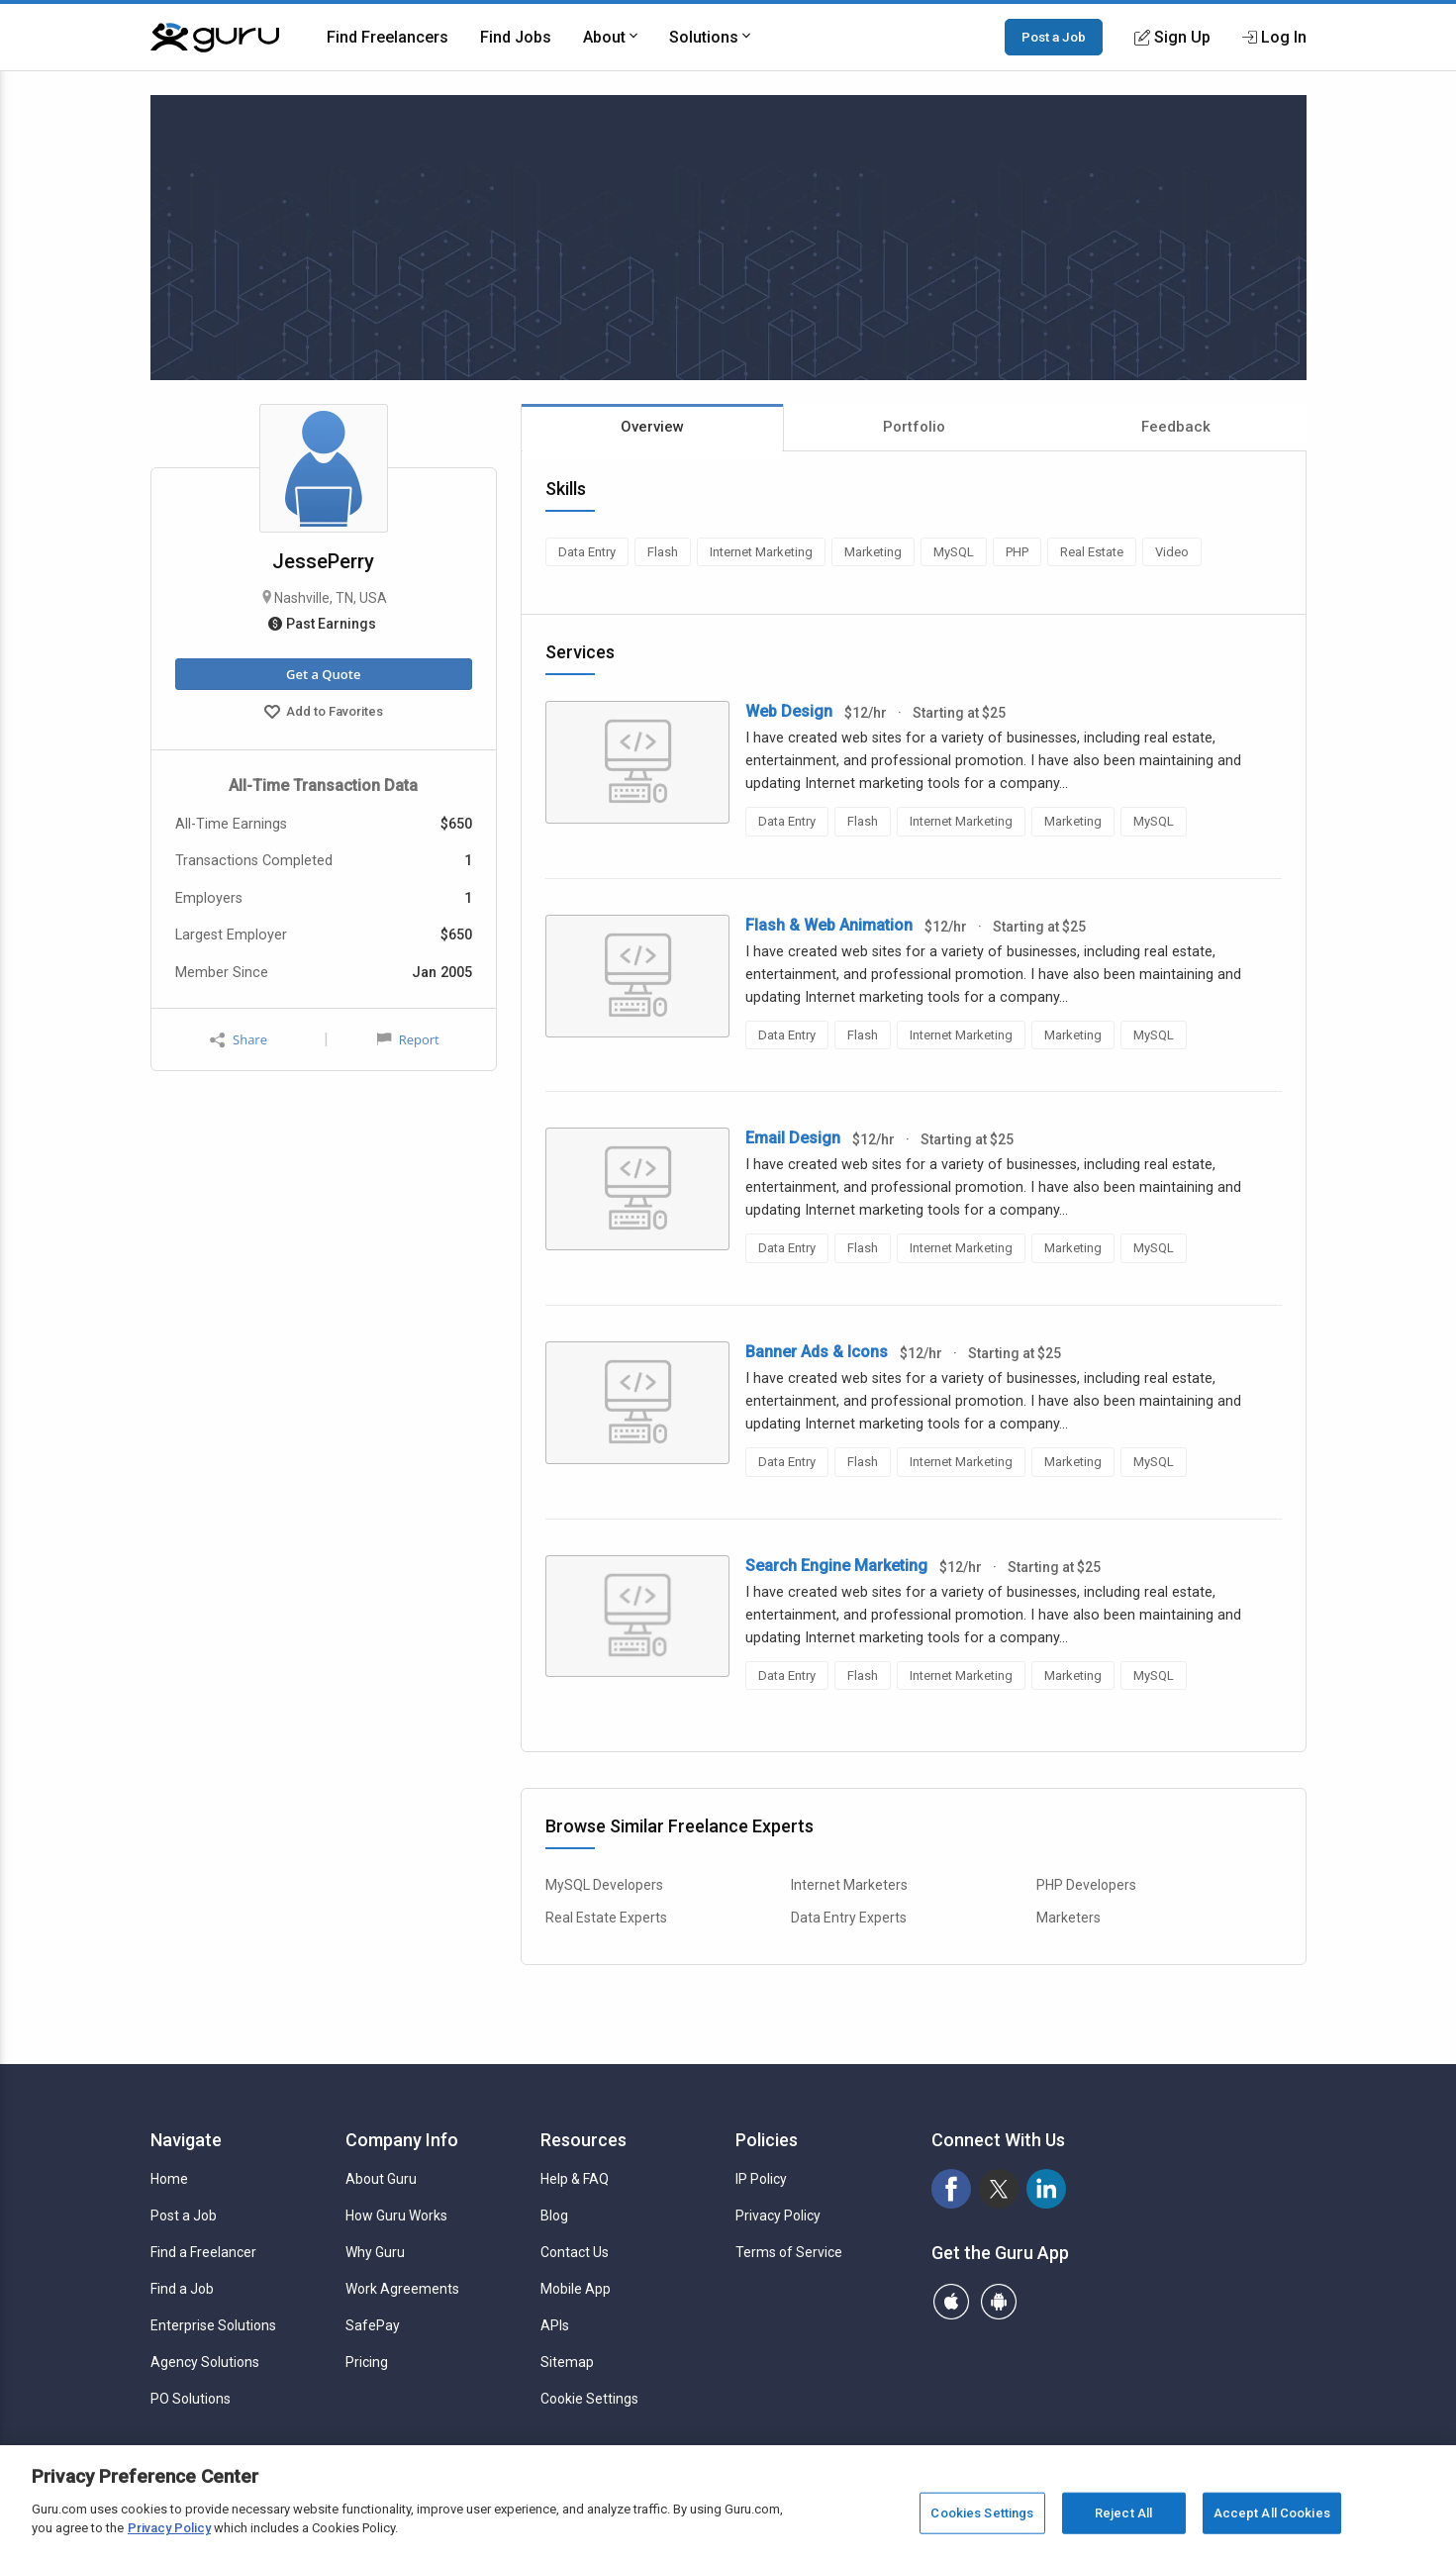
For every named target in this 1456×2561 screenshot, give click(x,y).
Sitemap (567, 2362)
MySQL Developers (604, 1885)
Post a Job (1053, 37)
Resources (583, 2139)
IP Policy (761, 2179)
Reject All (1123, 2513)
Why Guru (375, 2252)
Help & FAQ (574, 2179)
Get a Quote (323, 674)
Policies (766, 2139)
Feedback (1176, 427)
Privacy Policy (778, 2215)
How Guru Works (396, 2215)
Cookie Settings (589, 2399)
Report (407, 1039)
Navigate (186, 2139)
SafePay (372, 2325)
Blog (554, 2215)
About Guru (381, 2179)
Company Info (401, 2139)
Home (169, 2179)
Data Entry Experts (849, 1917)
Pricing (366, 2362)
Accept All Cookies (1271, 2513)
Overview (652, 427)
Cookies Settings (981, 2513)
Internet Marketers (849, 1885)
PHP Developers (1086, 1885)
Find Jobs (515, 37)
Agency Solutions (204, 2362)
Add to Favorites (323, 714)
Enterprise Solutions (213, 2325)
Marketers (1068, 1917)
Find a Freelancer (203, 2252)
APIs (554, 2325)
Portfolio (914, 427)
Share (238, 1040)
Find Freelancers (387, 37)
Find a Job (182, 2289)
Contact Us (574, 2252)
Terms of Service (788, 2252)
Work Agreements (402, 2289)
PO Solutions (190, 2399)
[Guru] (214, 37)
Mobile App (575, 2289)
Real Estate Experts (606, 1917)
